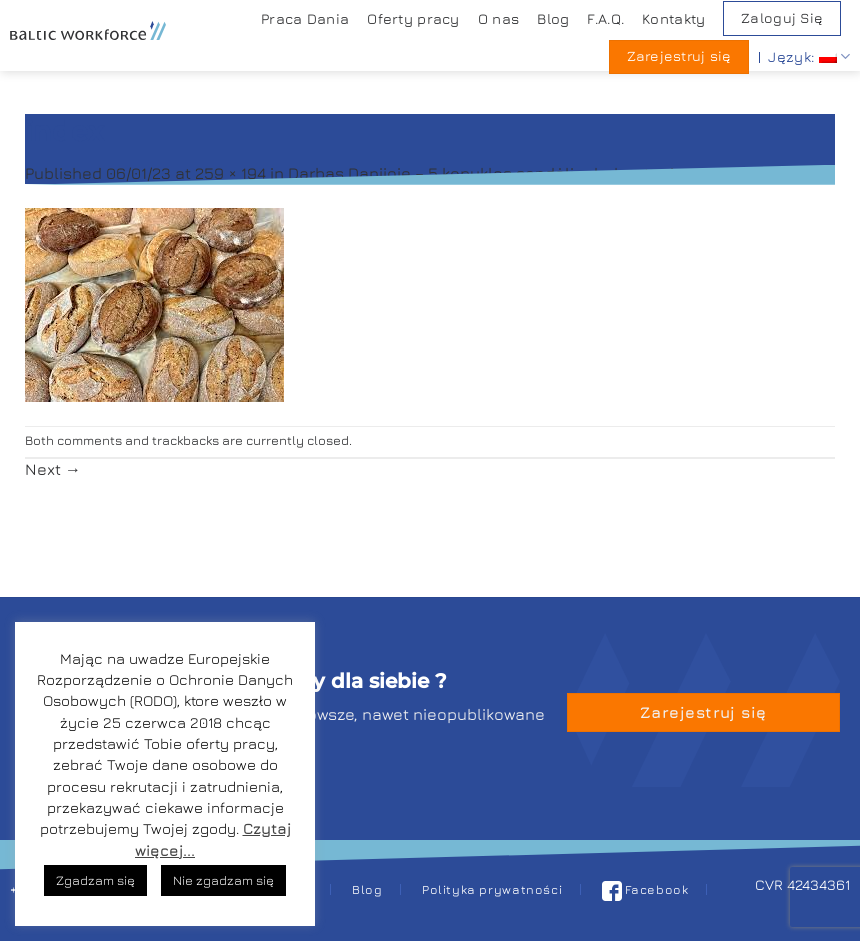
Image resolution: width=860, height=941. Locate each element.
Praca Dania (305, 18)
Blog (553, 18)
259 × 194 (230, 173)
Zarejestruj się (679, 56)
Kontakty (673, 18)
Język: (809, 56)
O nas (498, 18)
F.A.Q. (605, 18)
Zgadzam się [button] (95, 880)
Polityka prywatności (492, 889)
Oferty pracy (413, 18)
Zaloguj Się (782, 18)
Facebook (645, 889)
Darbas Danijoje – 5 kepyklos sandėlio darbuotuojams (497, 173)
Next (53, 469)
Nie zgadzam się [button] (223, 880)
